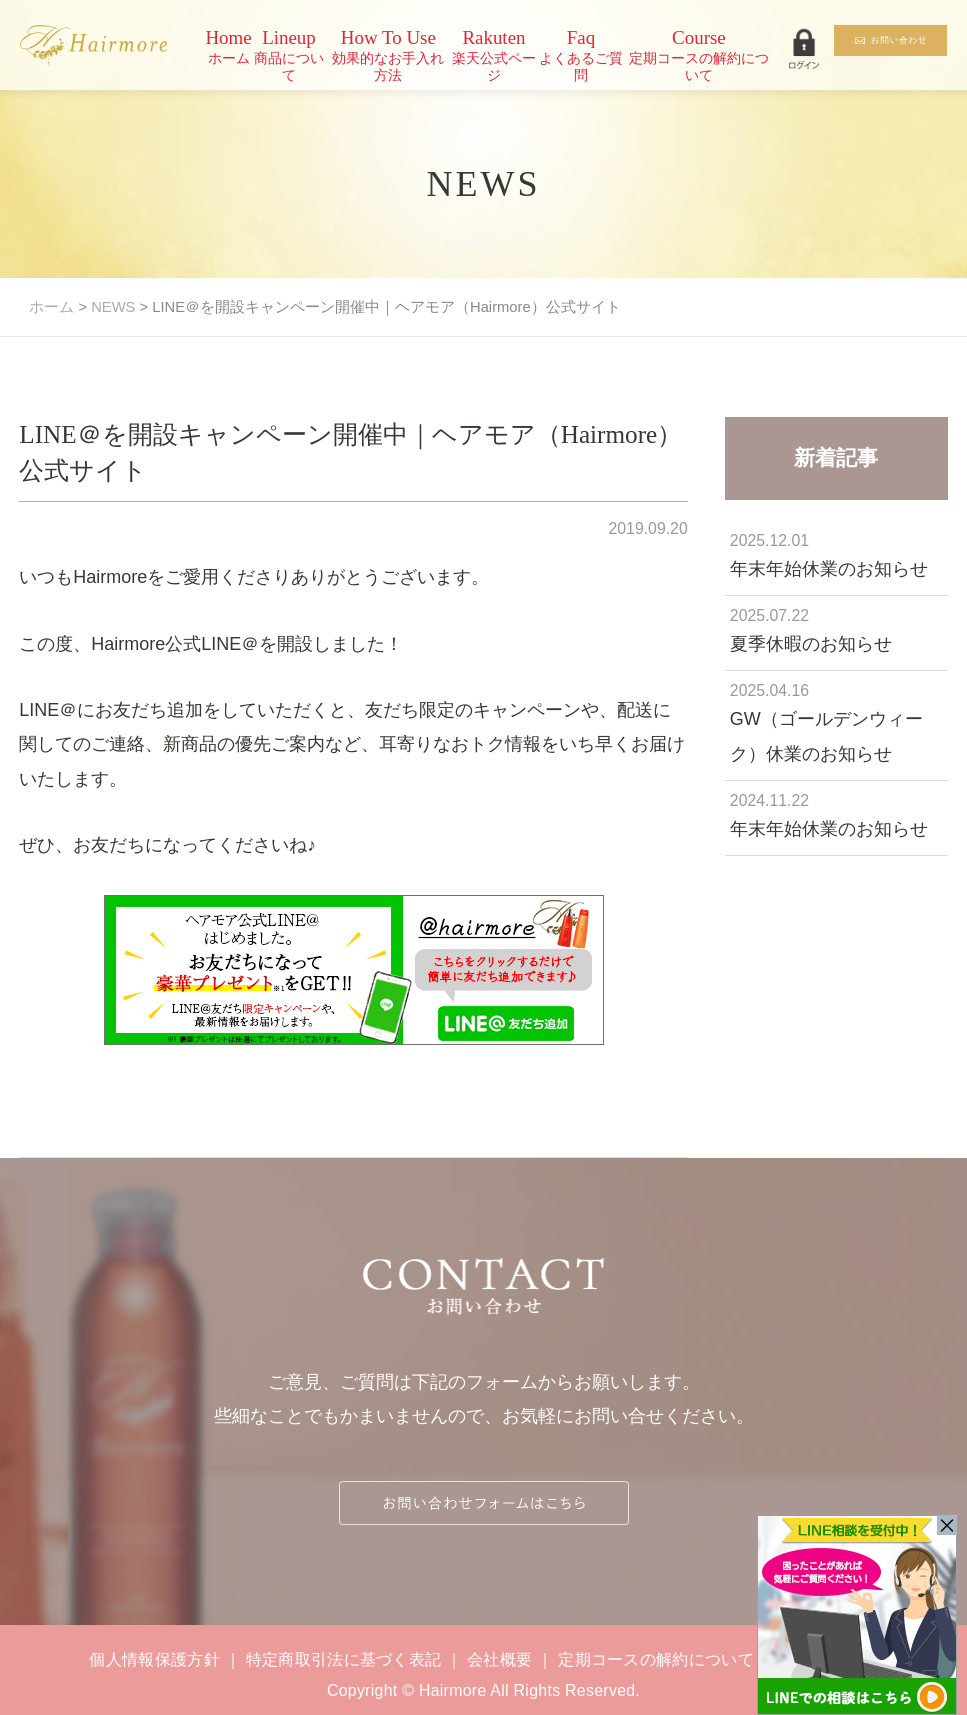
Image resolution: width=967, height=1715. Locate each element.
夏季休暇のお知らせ (811, 644)
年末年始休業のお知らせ (829, 569)
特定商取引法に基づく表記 (344, 1659)
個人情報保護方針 (154, 1659)
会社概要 (499, 1659)
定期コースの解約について (656, 1659)
